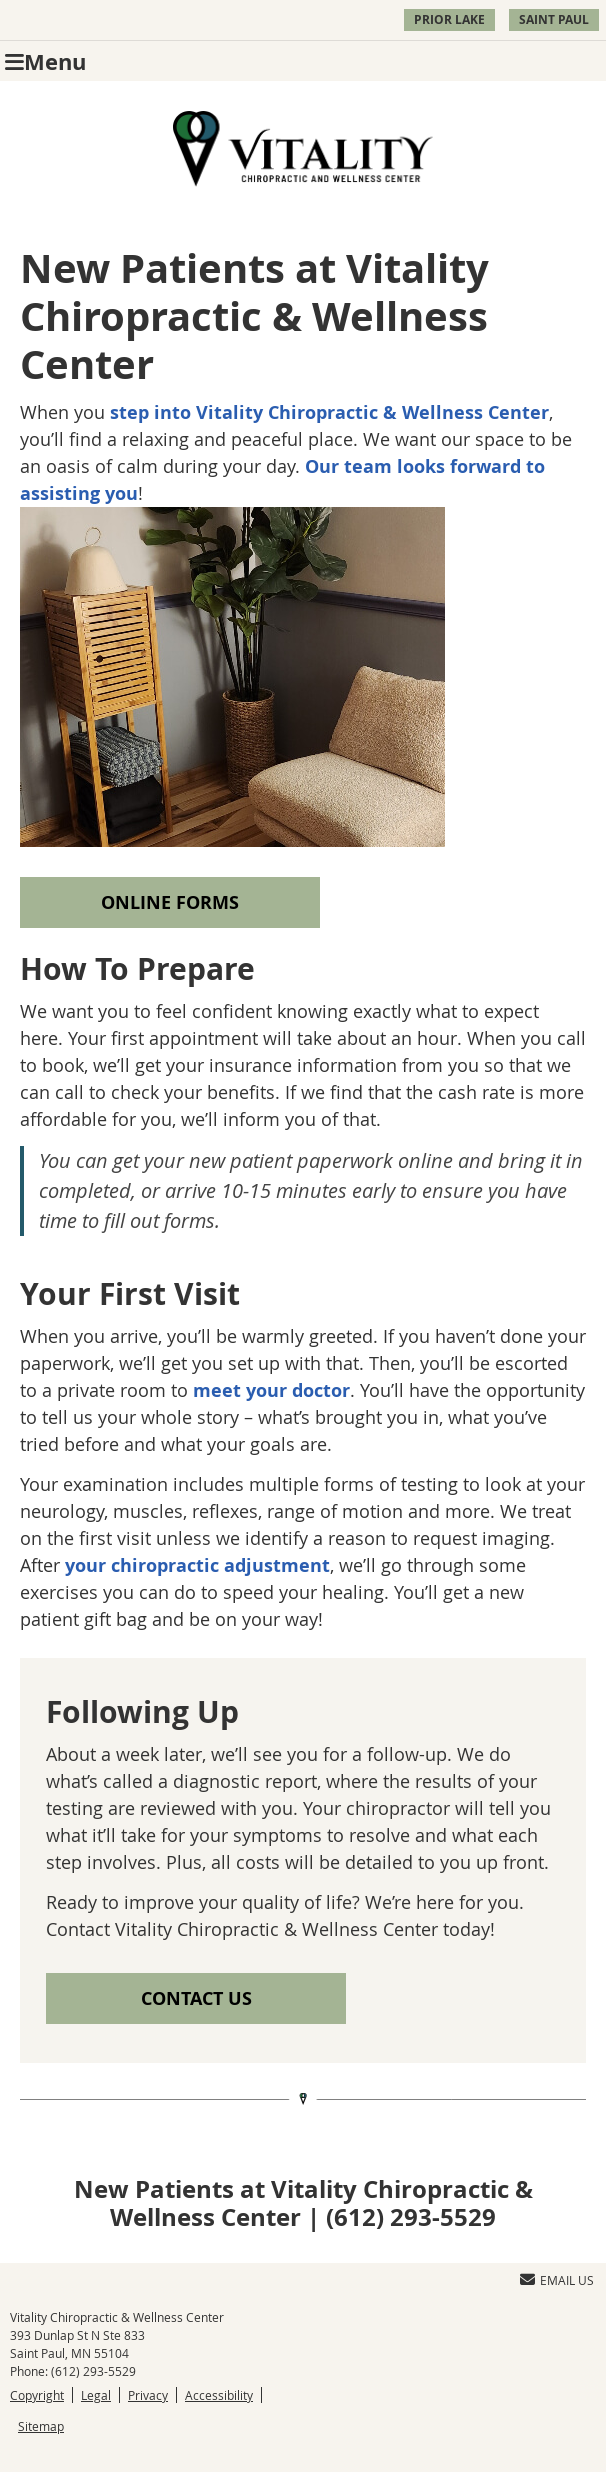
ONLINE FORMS (170, 902)
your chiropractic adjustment (197, 1565)
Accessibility (219, 2395)
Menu (45, 61)
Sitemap (41, 2426)
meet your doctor (271, 1390)
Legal (96, 2395)
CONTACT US (196, 1998)
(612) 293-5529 (93, 2371)
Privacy (148, 2395)
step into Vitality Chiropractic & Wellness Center (329, 412)
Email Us (557, 2280)
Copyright (37, 2395)
